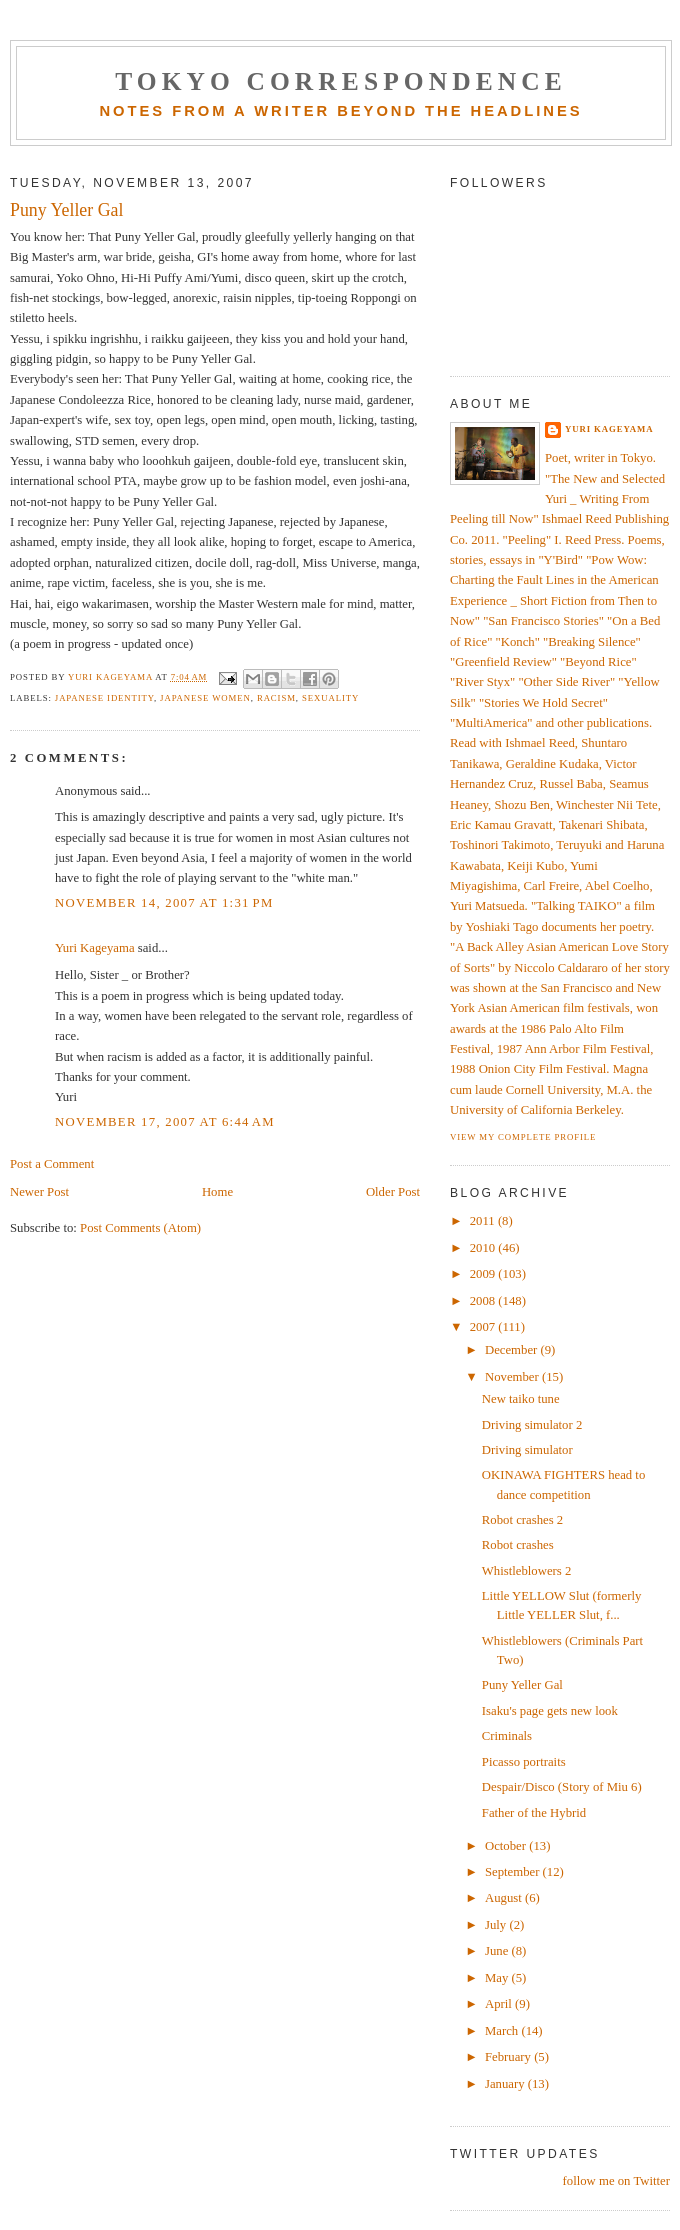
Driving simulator (527, 1450)
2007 (484, 1327)
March (503, 2031)
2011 (484, 1221)
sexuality (330, 698)
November (513, 1377)
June (498, 1951)
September (514, 1872)
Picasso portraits (524, 1762)
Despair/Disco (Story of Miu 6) (562, 1787)
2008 (484, 1301)
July (497, 1925)
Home (217, 1192)
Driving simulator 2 (532, 1425)
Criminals (507, 1736)
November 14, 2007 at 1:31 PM (164, 903)
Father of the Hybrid (534, 1813)
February (509, 2057)
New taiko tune (521, 1399)
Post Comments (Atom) (140, 1228)
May (498, 1978)
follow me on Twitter (616, 2181)
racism (276, 698)
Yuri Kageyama (95, 948)
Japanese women (205, 698)
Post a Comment (52, 1164)
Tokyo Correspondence (341, 81)
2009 (484, 1274)
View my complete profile (523, 1137)
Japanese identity (104, 698)
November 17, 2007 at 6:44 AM (165, 1122)
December (513, 1350)
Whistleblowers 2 (526, 1571)
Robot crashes (518, 1545)
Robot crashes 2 (522, 1520)
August (505, 1898)
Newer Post (39, 1192)
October (507, 1846)
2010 (484, 1248)
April (500, 2004)
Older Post (393, 1192)
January (506, 2084)
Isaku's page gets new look (550, 1711)
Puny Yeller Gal (522, 1685)
